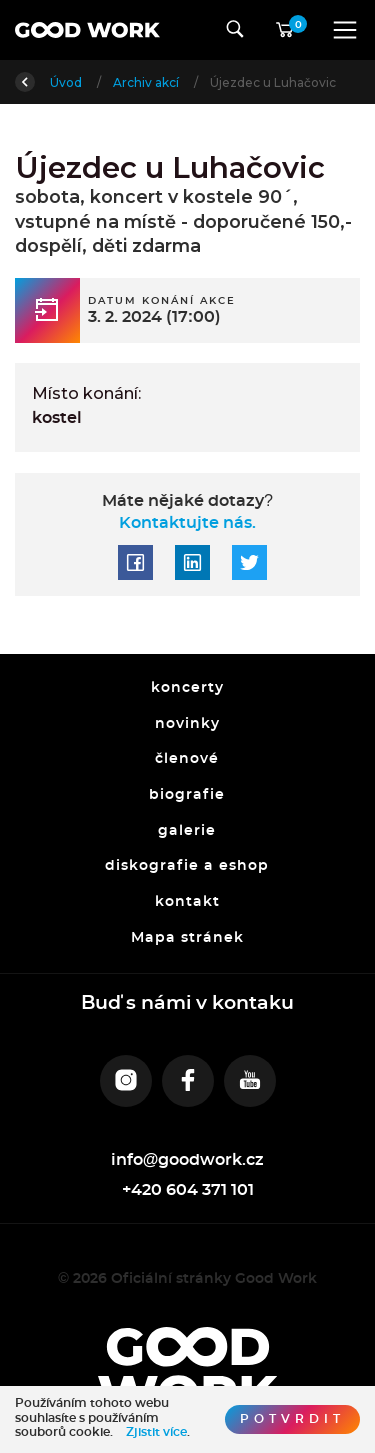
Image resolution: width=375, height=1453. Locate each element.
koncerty (187, 688)
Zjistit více (156, 1432)
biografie (188, 795)
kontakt (187, 902)
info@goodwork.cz (188, 1160)
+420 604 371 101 (188, 1190)
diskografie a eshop (188, 867)
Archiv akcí (147, 82)
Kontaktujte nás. (187, 523)
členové (188, 760)
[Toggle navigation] (345, 30)
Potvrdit (292, 1419)
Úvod (67, 82)
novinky (187, 724)
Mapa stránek (187, 938)
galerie (188, 831)
